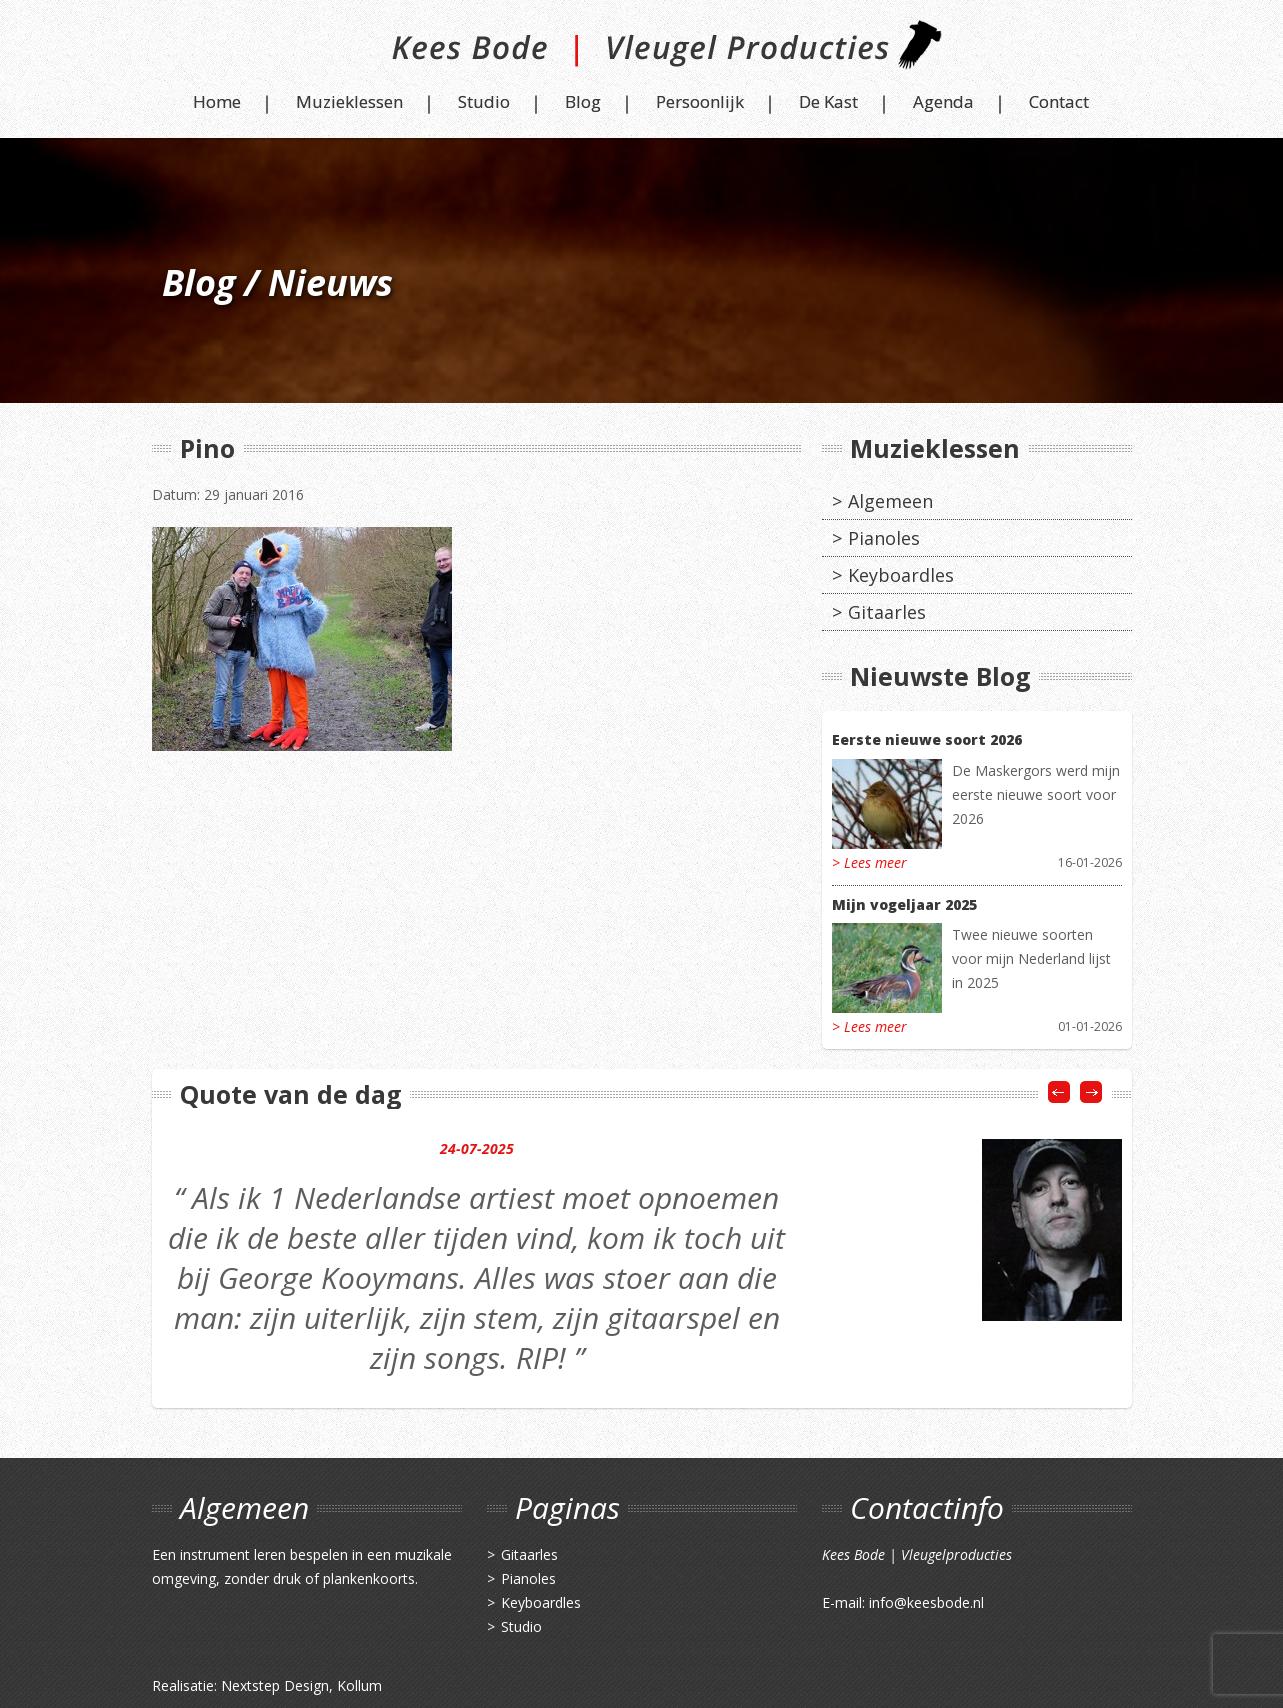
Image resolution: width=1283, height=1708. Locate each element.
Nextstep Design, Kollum (301, 1685)
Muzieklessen (349, 101)
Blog (583, 101)
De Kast (828, 101)
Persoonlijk (700, 101)
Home (217, 101)
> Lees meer (869, 862)
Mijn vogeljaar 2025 (904, 904)
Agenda (943, 101)
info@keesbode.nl (926, 1602)
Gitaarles (887, 612)
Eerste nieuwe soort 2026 (927, 739)
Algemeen (890, 501)
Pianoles (884, 538)
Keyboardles (901, 575)
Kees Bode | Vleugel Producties (641, 52)
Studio (484, 101)
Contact (1059, 101)
